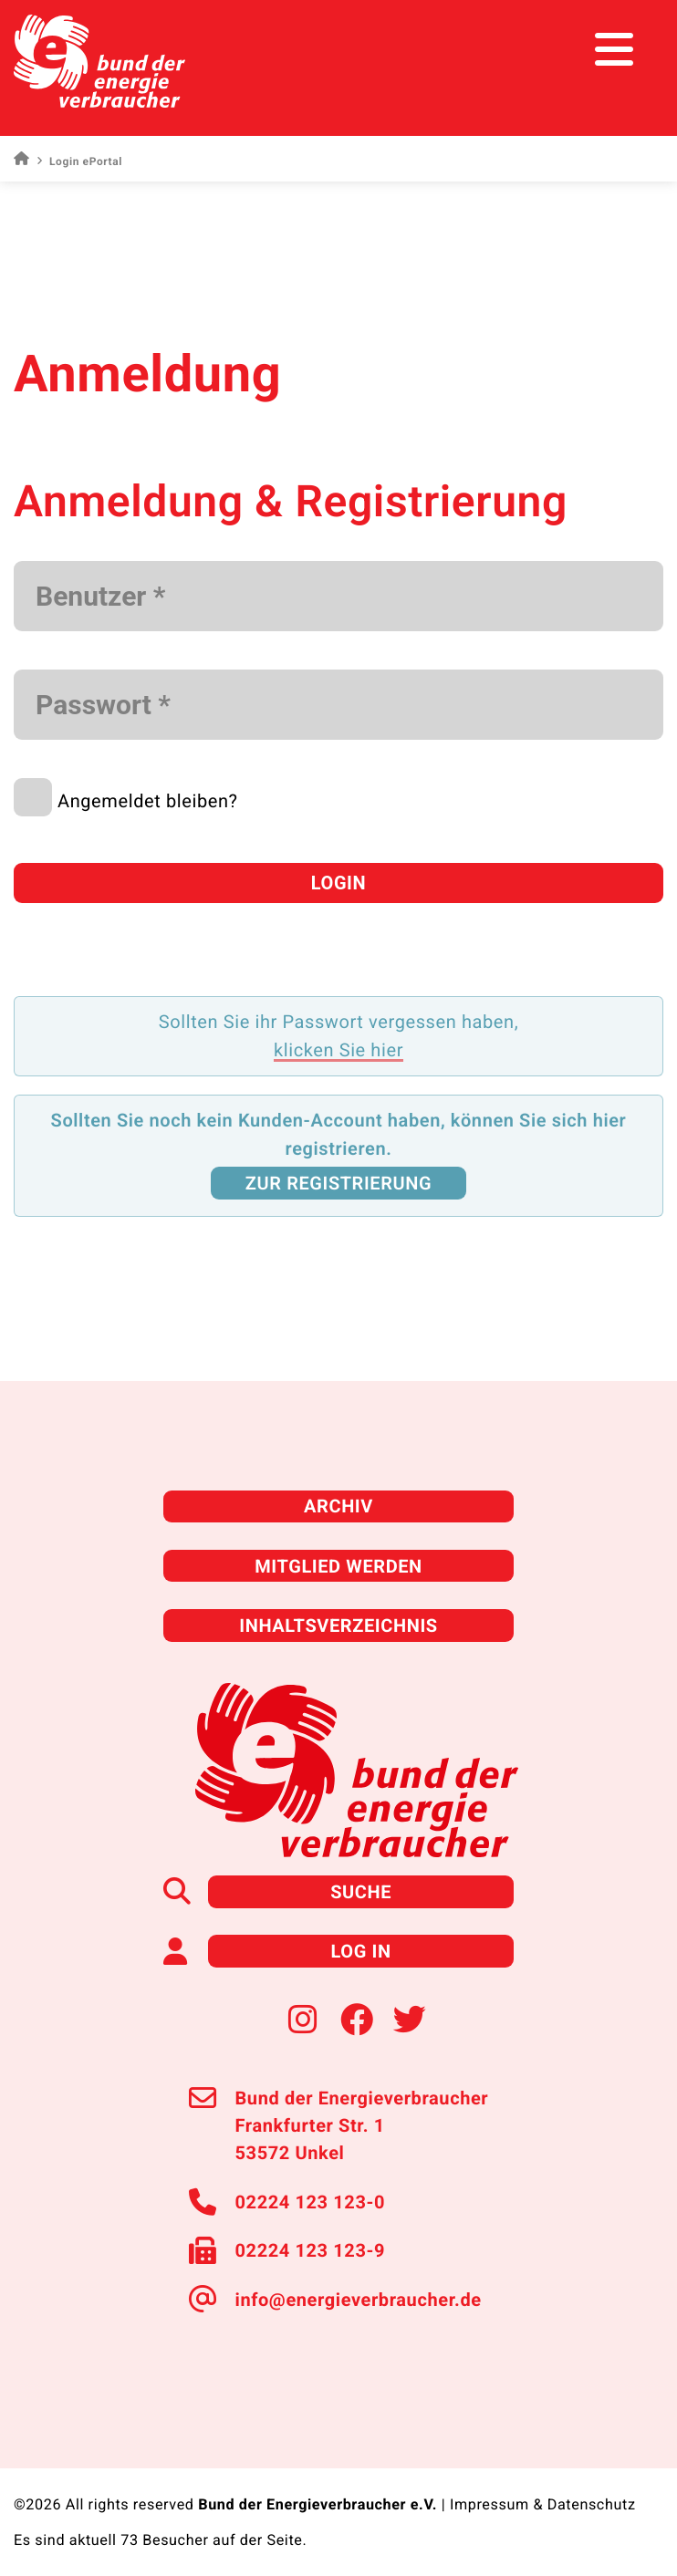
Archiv (338, 1506)
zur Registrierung (338, 1183)
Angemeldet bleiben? (147, 801)
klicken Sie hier (338, 1050)
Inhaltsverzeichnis (338, 1625)
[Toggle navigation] (629, 49)
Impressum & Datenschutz (543, 2504)
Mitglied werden (338, 1566)
